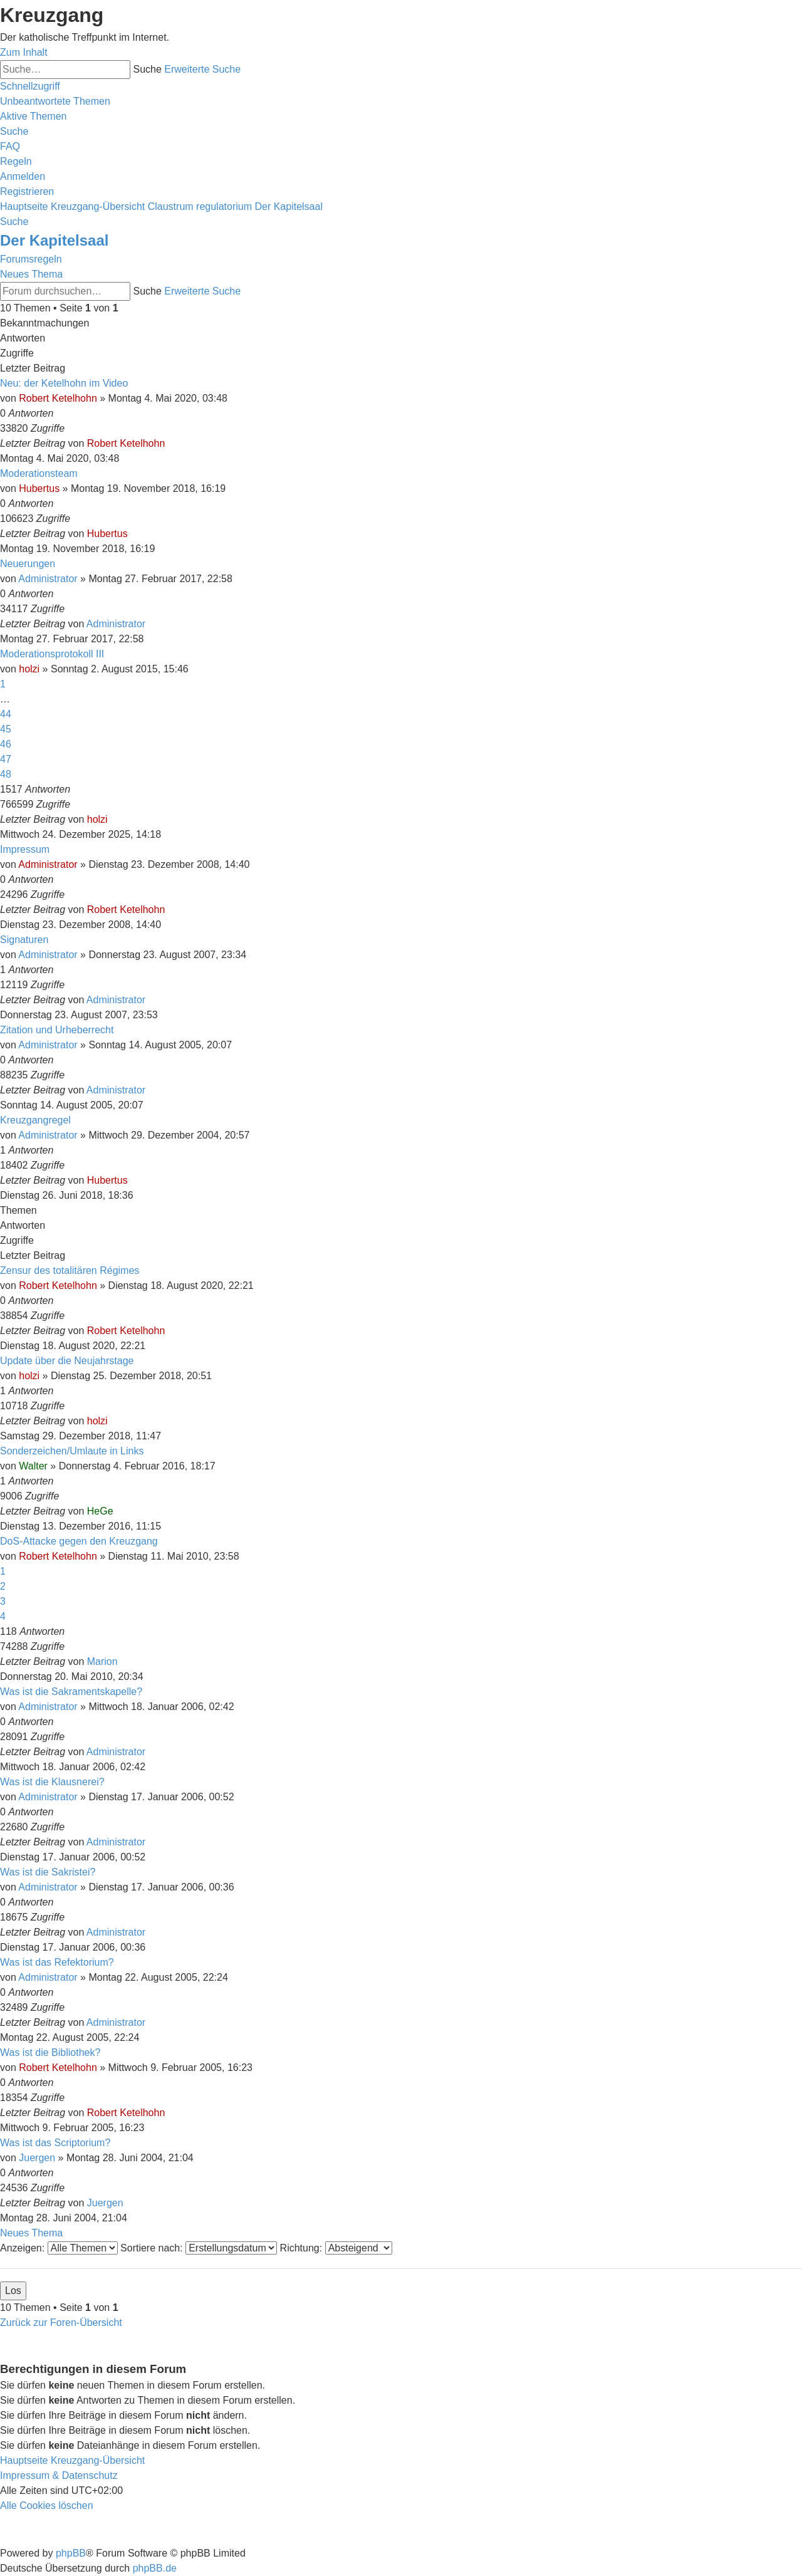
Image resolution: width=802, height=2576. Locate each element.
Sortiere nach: (198, 2248)
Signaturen (24, 939)
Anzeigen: (59, 2248)
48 (5, 774)
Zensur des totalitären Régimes (69, 1270)
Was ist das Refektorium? (57, 1962)
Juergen (37, 2157)
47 (5, 759)
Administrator (47, 578)
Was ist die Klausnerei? (52, 1781)
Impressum (24, 849)
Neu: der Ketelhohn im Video (64, 383)
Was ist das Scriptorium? (55, 2142)
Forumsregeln (31, 259)
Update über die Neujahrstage (66, 1360)
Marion (102, 1661)
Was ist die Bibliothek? (50, 2052)
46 (5, 744)
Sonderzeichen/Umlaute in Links (71, 1451)
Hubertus (39, 488)
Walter (33, 1466)
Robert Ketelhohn (58, 398)
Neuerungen (27, 563)
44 (5, 714)
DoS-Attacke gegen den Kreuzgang (79, 1541)
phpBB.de (155, 2568)
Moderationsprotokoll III (52, 654)
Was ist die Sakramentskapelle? (71, 1691)
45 (5, 729)
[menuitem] (55, 101)
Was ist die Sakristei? (47, 1872)
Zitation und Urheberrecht (56, 1030)
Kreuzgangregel (35, 1120)
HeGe (100, 1511)
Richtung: (336, 2248)
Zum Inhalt (24, 52)
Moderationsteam (39, 473)
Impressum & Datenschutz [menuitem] (59, 2475)
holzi (29, 669)
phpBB (71, 2553)
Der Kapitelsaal (54, 240)
